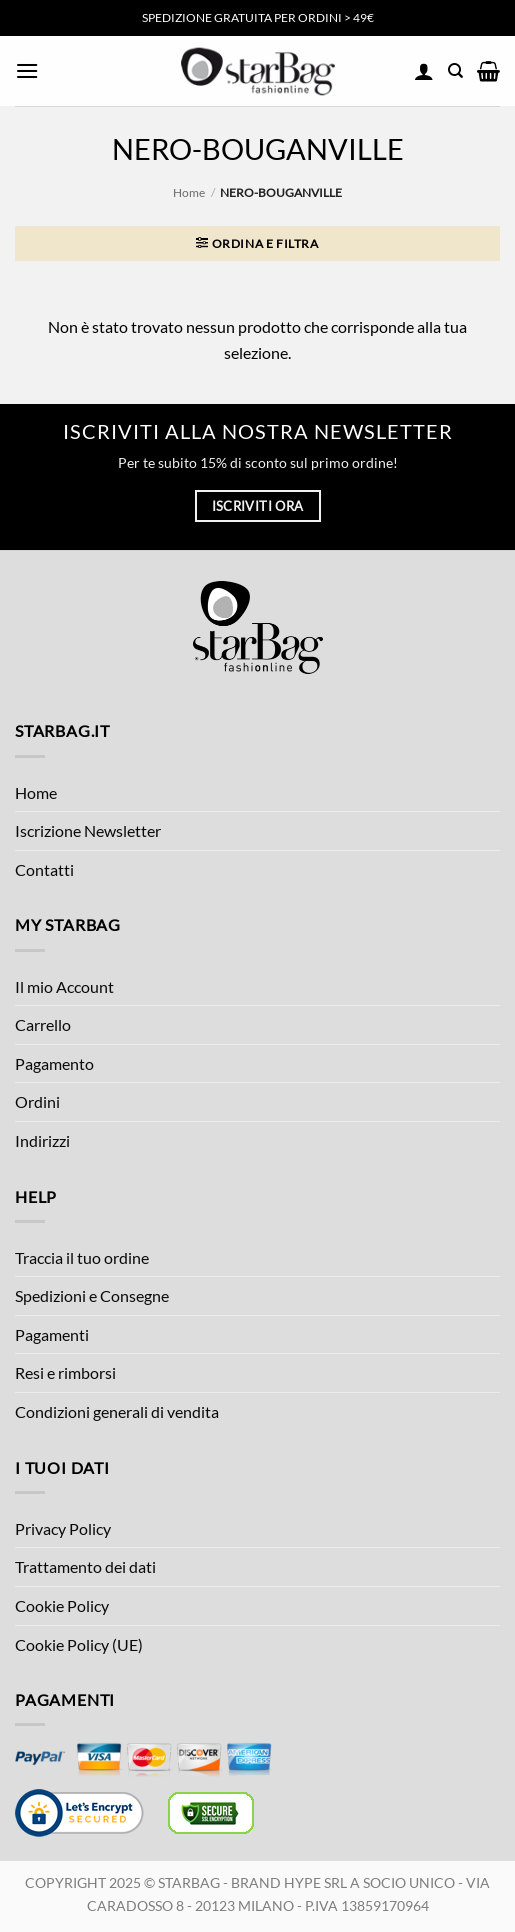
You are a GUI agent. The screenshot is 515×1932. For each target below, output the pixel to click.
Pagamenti (52, 1334)
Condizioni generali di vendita (117, 1411)
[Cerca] (455, 71)
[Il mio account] (424, 71)
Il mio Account (64, 986)
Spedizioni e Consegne (92, 1295)
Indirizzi (42, 1140)
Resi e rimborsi (65, 1372)
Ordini (37, 1101)
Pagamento (54, 1063)
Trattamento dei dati (85, 1566)
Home (189, 192)
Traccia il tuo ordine (82, 1257)
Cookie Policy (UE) (79, 1644)
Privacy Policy (63, 1528)
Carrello (43, 1024)
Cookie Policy (62, 1605)
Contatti (44, 869)
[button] (27, 70)
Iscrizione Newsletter (88, 830)
